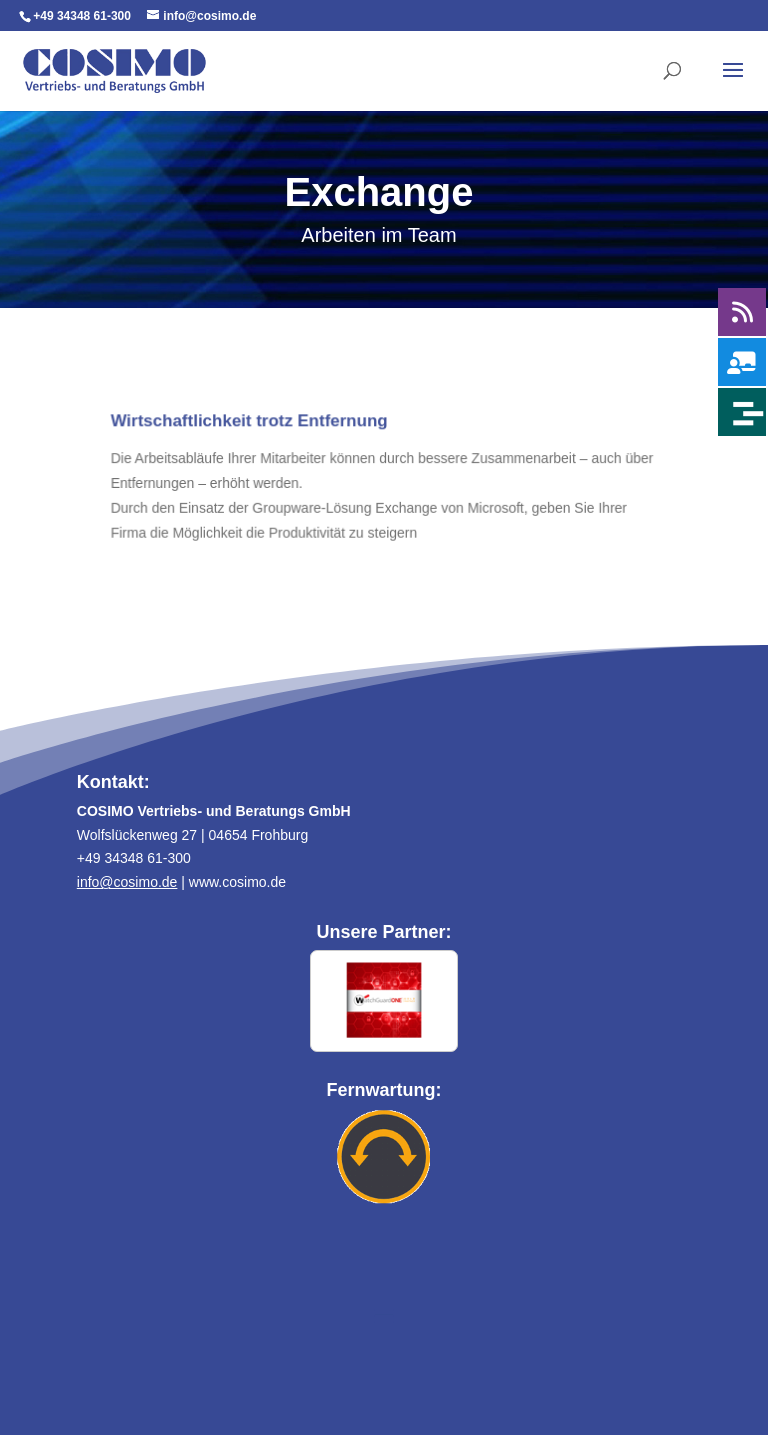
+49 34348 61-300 (82, 16)
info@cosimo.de (127, 882)
